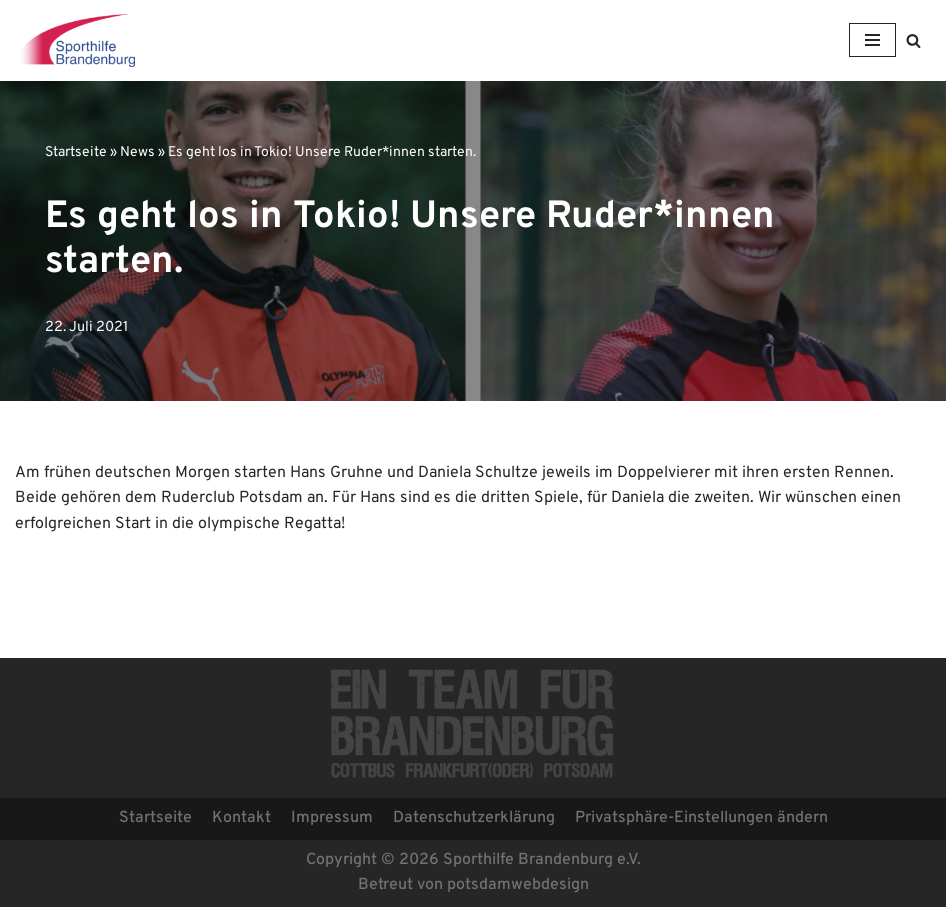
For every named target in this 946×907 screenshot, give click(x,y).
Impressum (332, 818)
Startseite (76, 152)
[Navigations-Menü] (872, 40)
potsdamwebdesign (518, 885)
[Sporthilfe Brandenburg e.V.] (75, 40)
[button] (913, 40)
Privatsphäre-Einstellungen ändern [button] (701, 818)
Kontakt (241, 818)
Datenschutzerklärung (474, 818)
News (137, 152)
